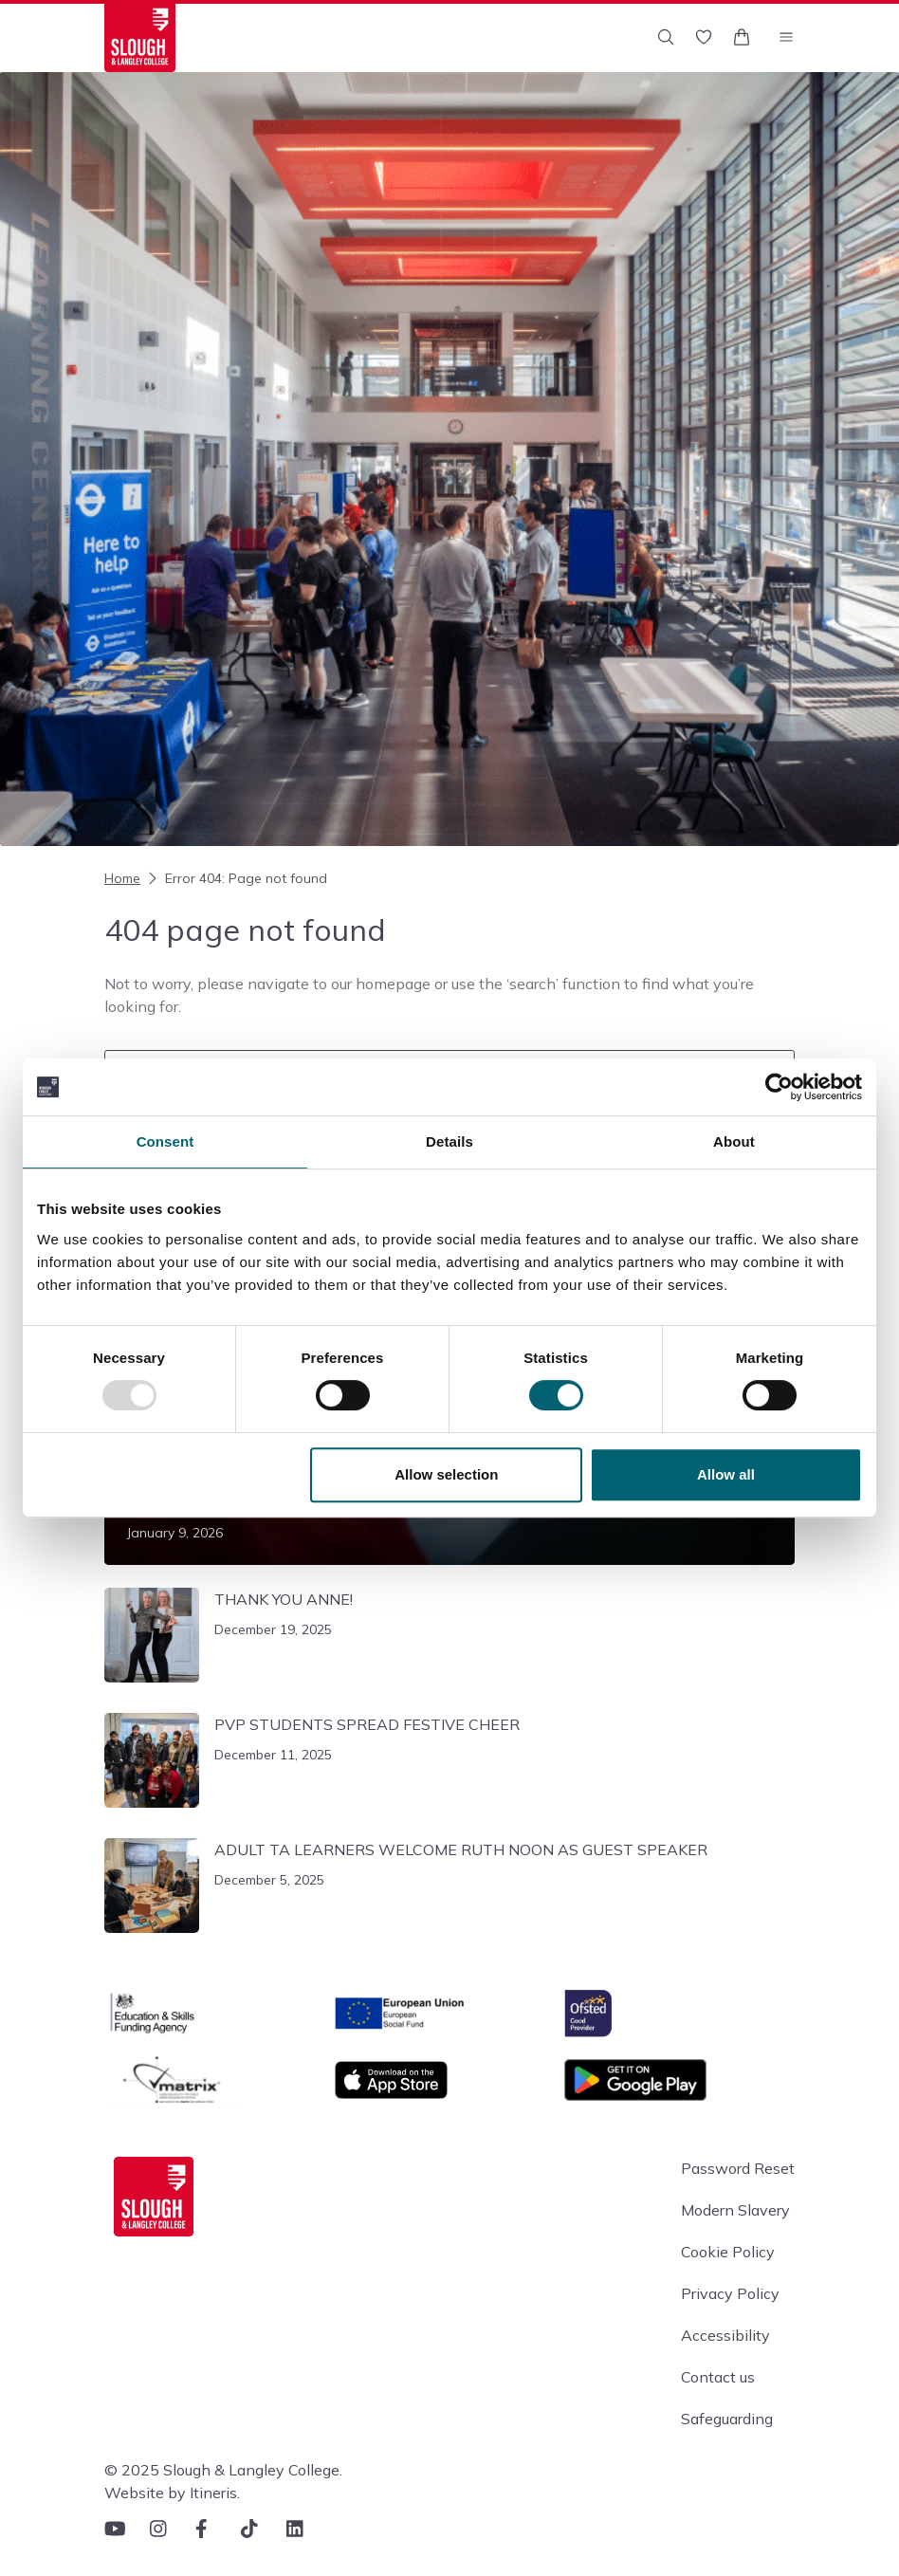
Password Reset (738, 2168)
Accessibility (725, 2335)
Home (122, 878)
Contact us (718, 2376)
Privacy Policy (730, 2293)
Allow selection (446, 1474)
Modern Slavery (735, 2209)
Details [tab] (449, 1141)
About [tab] (734, 1141)
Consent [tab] (165, 1141)
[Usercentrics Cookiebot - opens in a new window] (779, 1087)
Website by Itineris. (172, 2492)
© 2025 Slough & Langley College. (223, 2469)
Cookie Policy (728, 2251)
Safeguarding (727, 2418)
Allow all (726, 1474)
